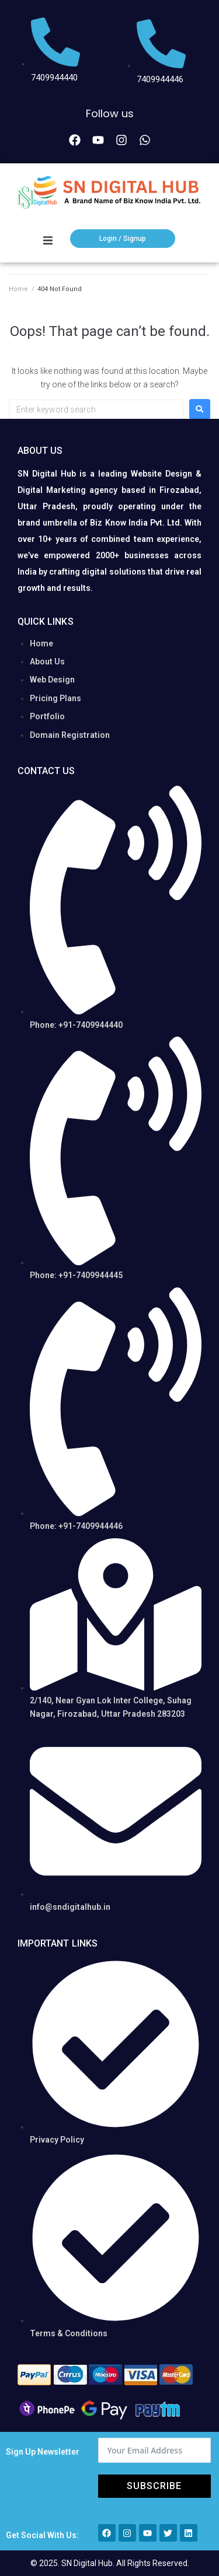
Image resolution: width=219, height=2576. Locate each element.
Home (18, 289)
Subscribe (154, 2485)
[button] (47, 240)
